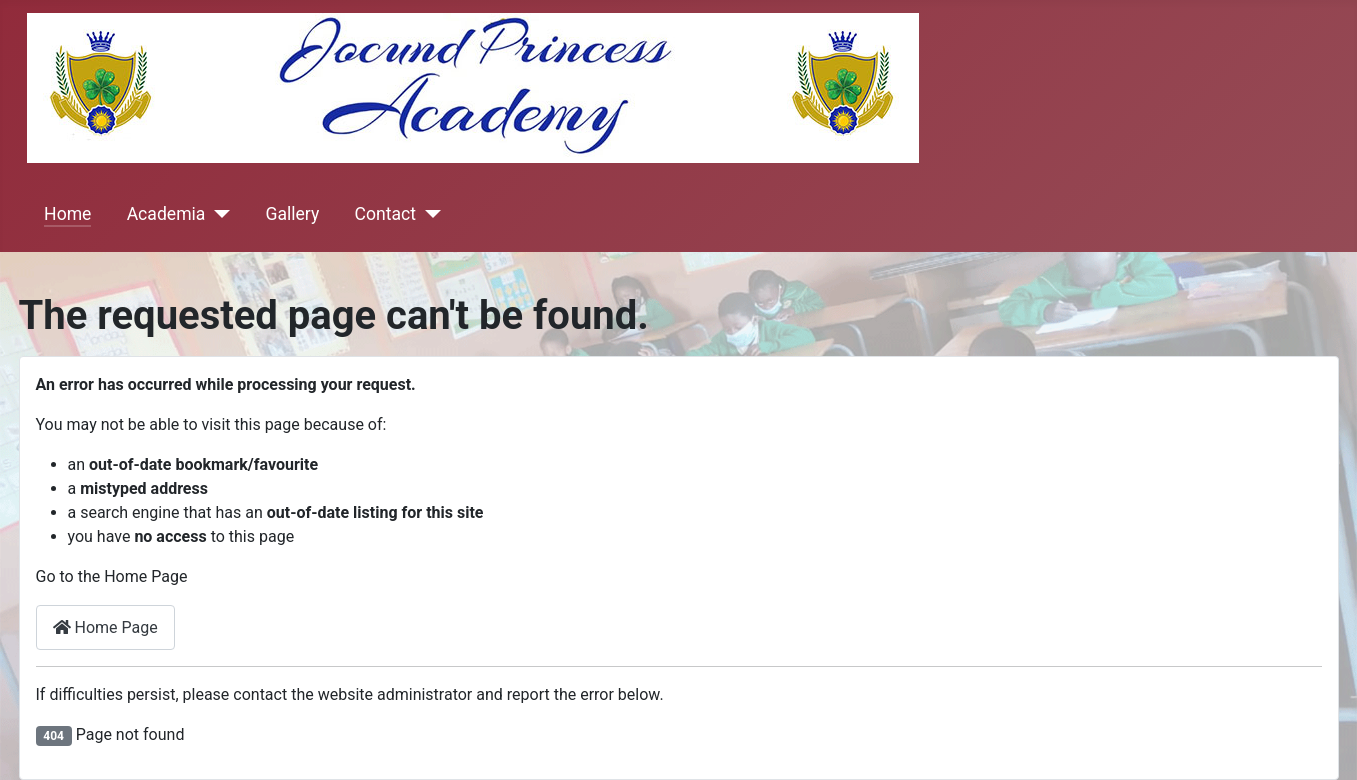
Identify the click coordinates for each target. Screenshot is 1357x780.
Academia (166, 214)
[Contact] (428, 214)
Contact (385, 214)
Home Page (105, 627)
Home (67, 214)
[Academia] (217, 214)
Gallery (292, 214)
